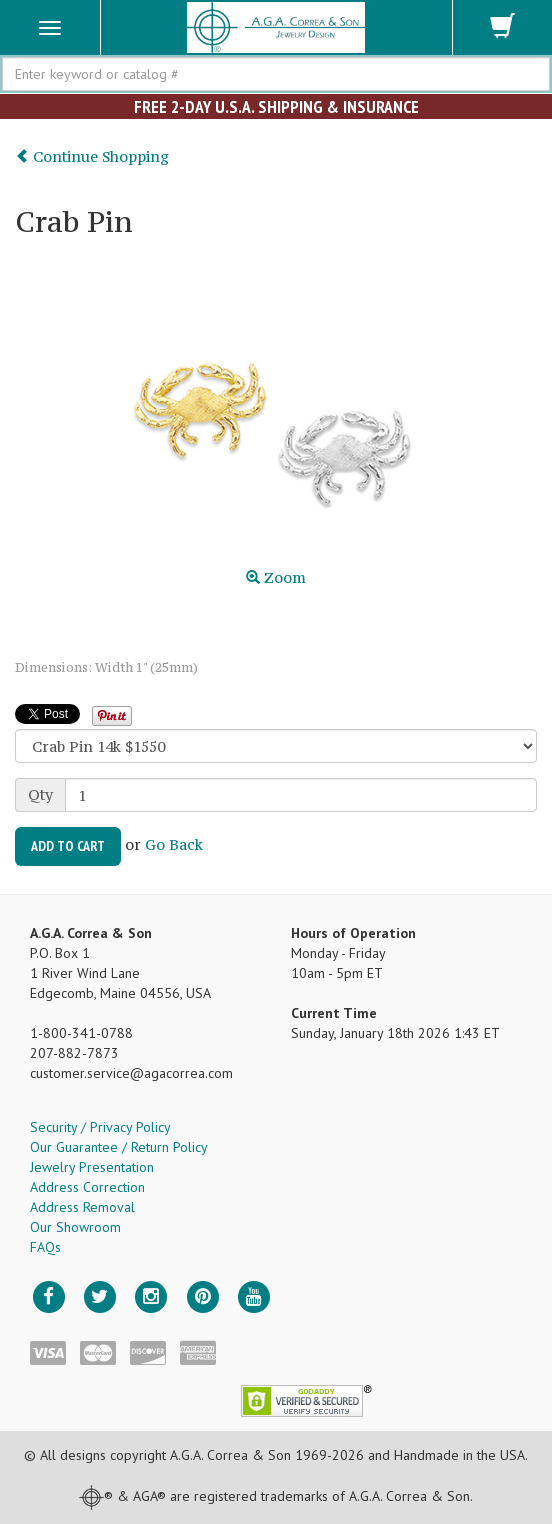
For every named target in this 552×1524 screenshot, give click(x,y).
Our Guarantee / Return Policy (119, 1147)
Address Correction (87, 1187)
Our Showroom (75, 1227)
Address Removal (82, 1207)
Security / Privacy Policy (100, 1127)
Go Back (174, 844)
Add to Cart (68, 846)
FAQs (45, 1247)
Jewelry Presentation (92, 1167)
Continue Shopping (92, 156)
